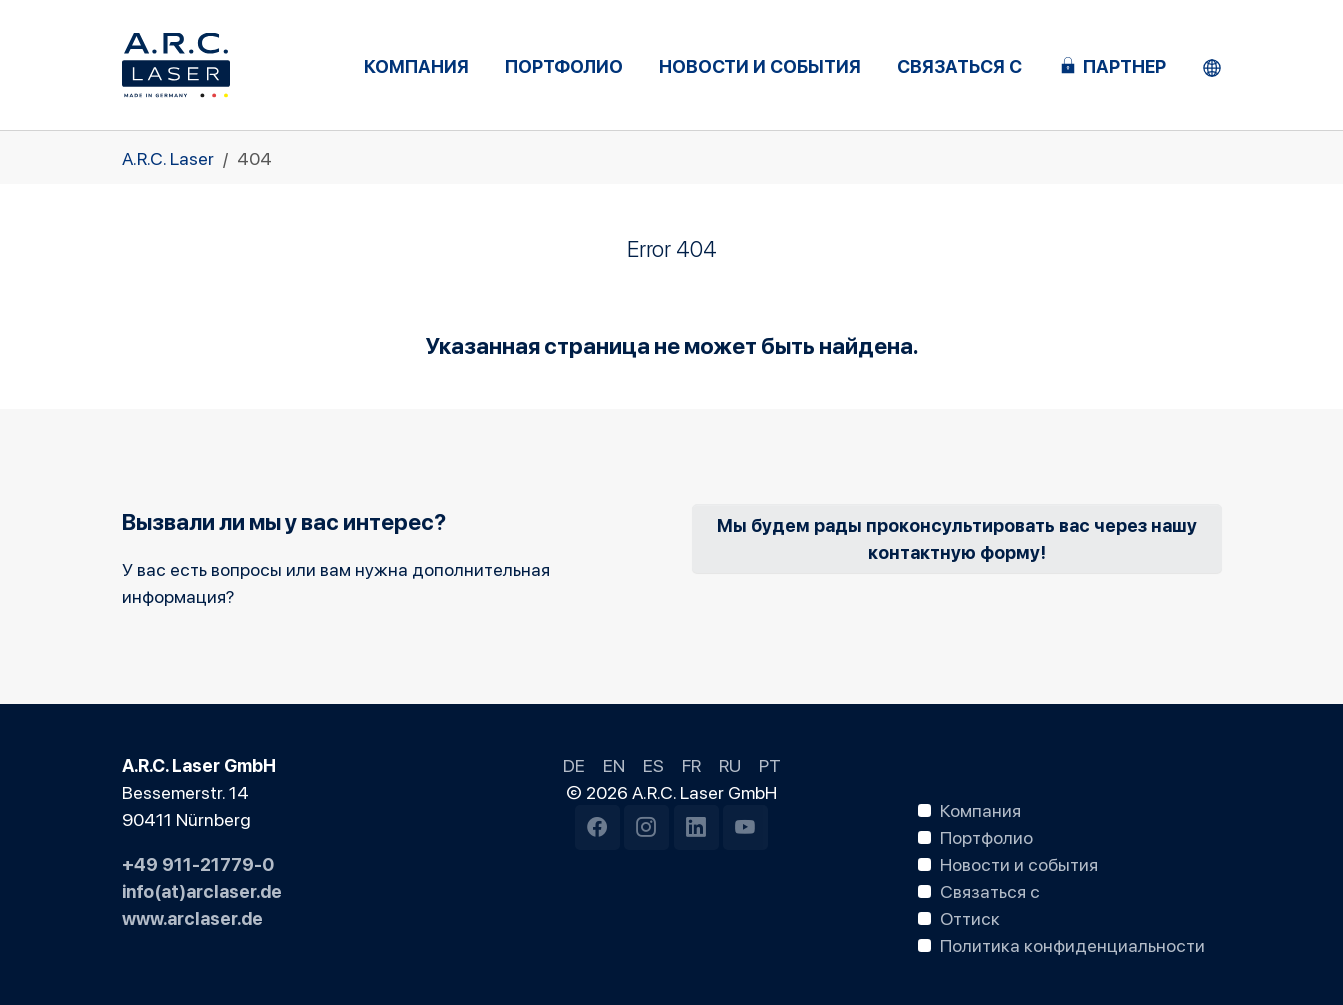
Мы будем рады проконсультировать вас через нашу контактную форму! (957, 537)
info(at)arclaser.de (202, 890)
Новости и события (1019, 863)
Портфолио (986, 836)
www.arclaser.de (192, 917)
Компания (980, 809)
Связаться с (990, 890)
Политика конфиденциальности (1072, 944)
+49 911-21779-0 (198, 863)
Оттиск (970, 917)
